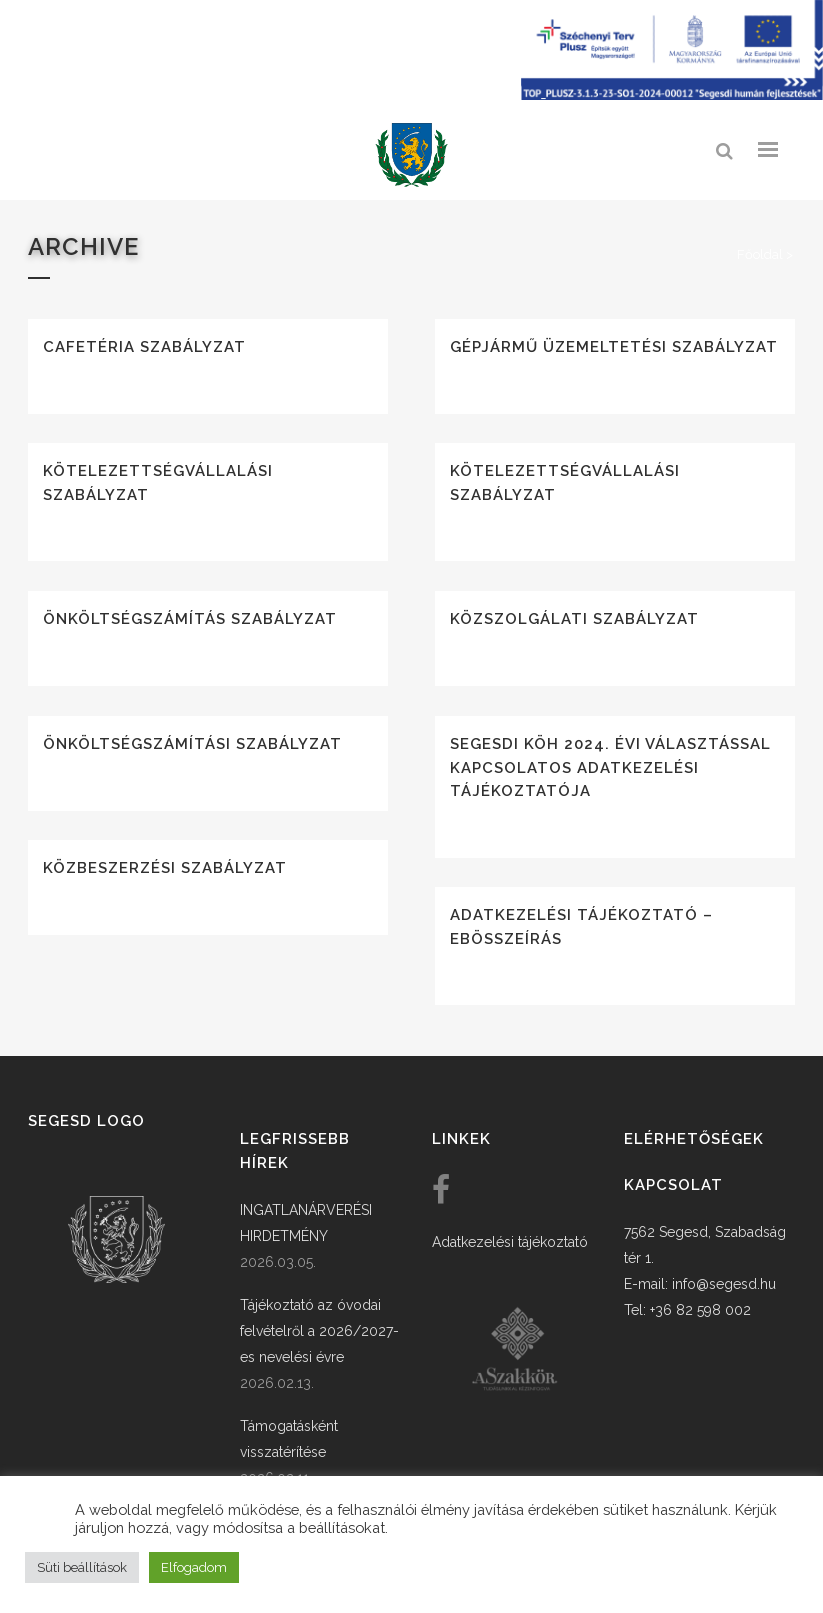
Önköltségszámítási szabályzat (192, 744)
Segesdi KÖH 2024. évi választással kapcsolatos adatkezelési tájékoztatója (610, 767)
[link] (412, 155)
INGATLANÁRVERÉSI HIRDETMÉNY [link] (306, 1223)
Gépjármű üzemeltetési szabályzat (614, 347)
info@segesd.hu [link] (724, 1284)
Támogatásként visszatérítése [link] (289, 1439)
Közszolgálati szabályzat (574, 619)
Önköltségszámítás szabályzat (190, 619)
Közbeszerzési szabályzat (165, 868)
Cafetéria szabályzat (144, 347)
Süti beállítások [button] (82, 1567)
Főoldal (760, 254)
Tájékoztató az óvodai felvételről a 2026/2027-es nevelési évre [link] (319, 1331)
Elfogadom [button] (194, 1567)
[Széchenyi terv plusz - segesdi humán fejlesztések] (672, 95)
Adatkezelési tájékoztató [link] (510, 1242)
